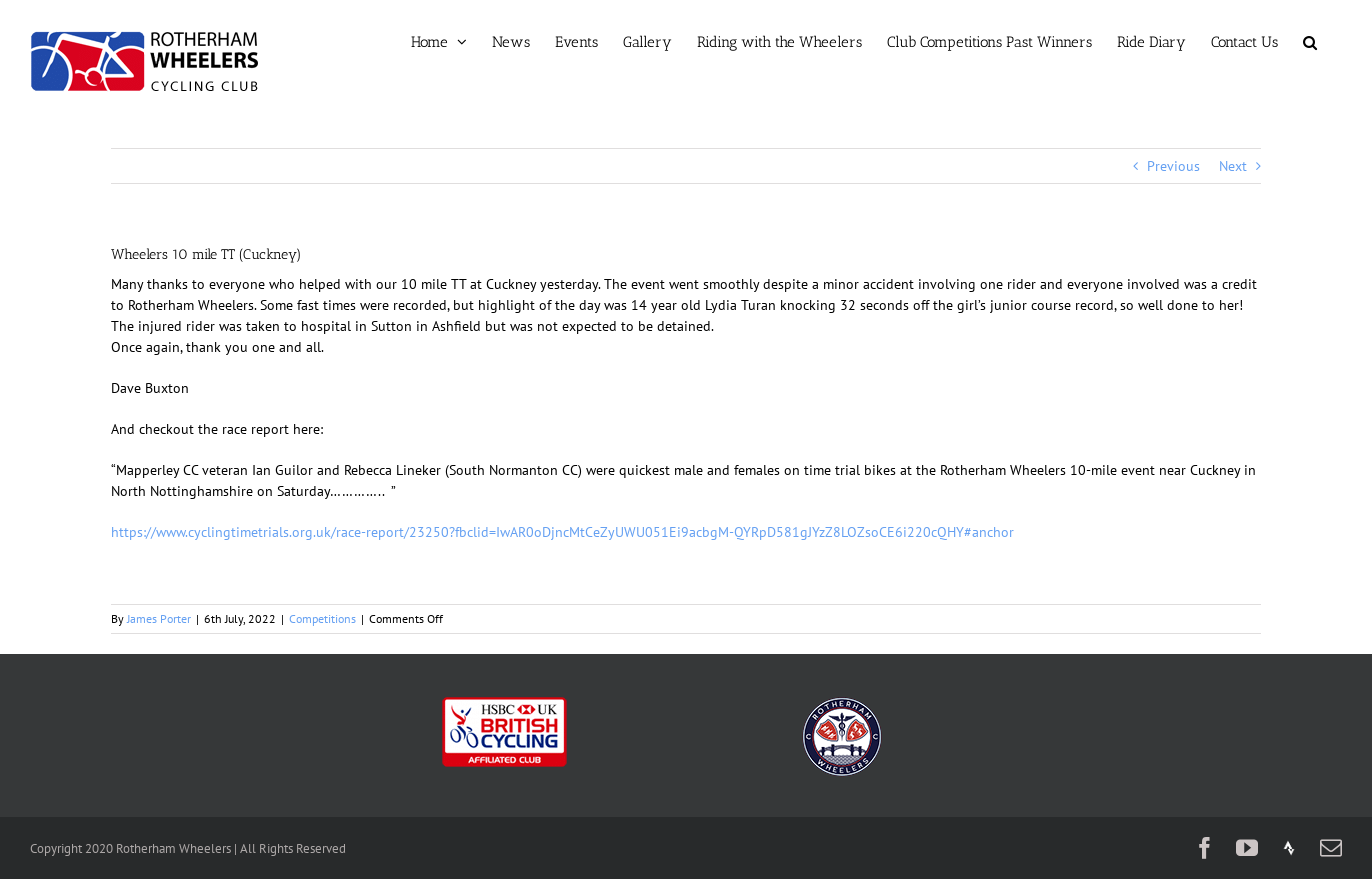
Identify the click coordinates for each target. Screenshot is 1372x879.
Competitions (322, 618)
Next (1233, 166)
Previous (1173, 166)
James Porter (159, 618)
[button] (1310, 42)
